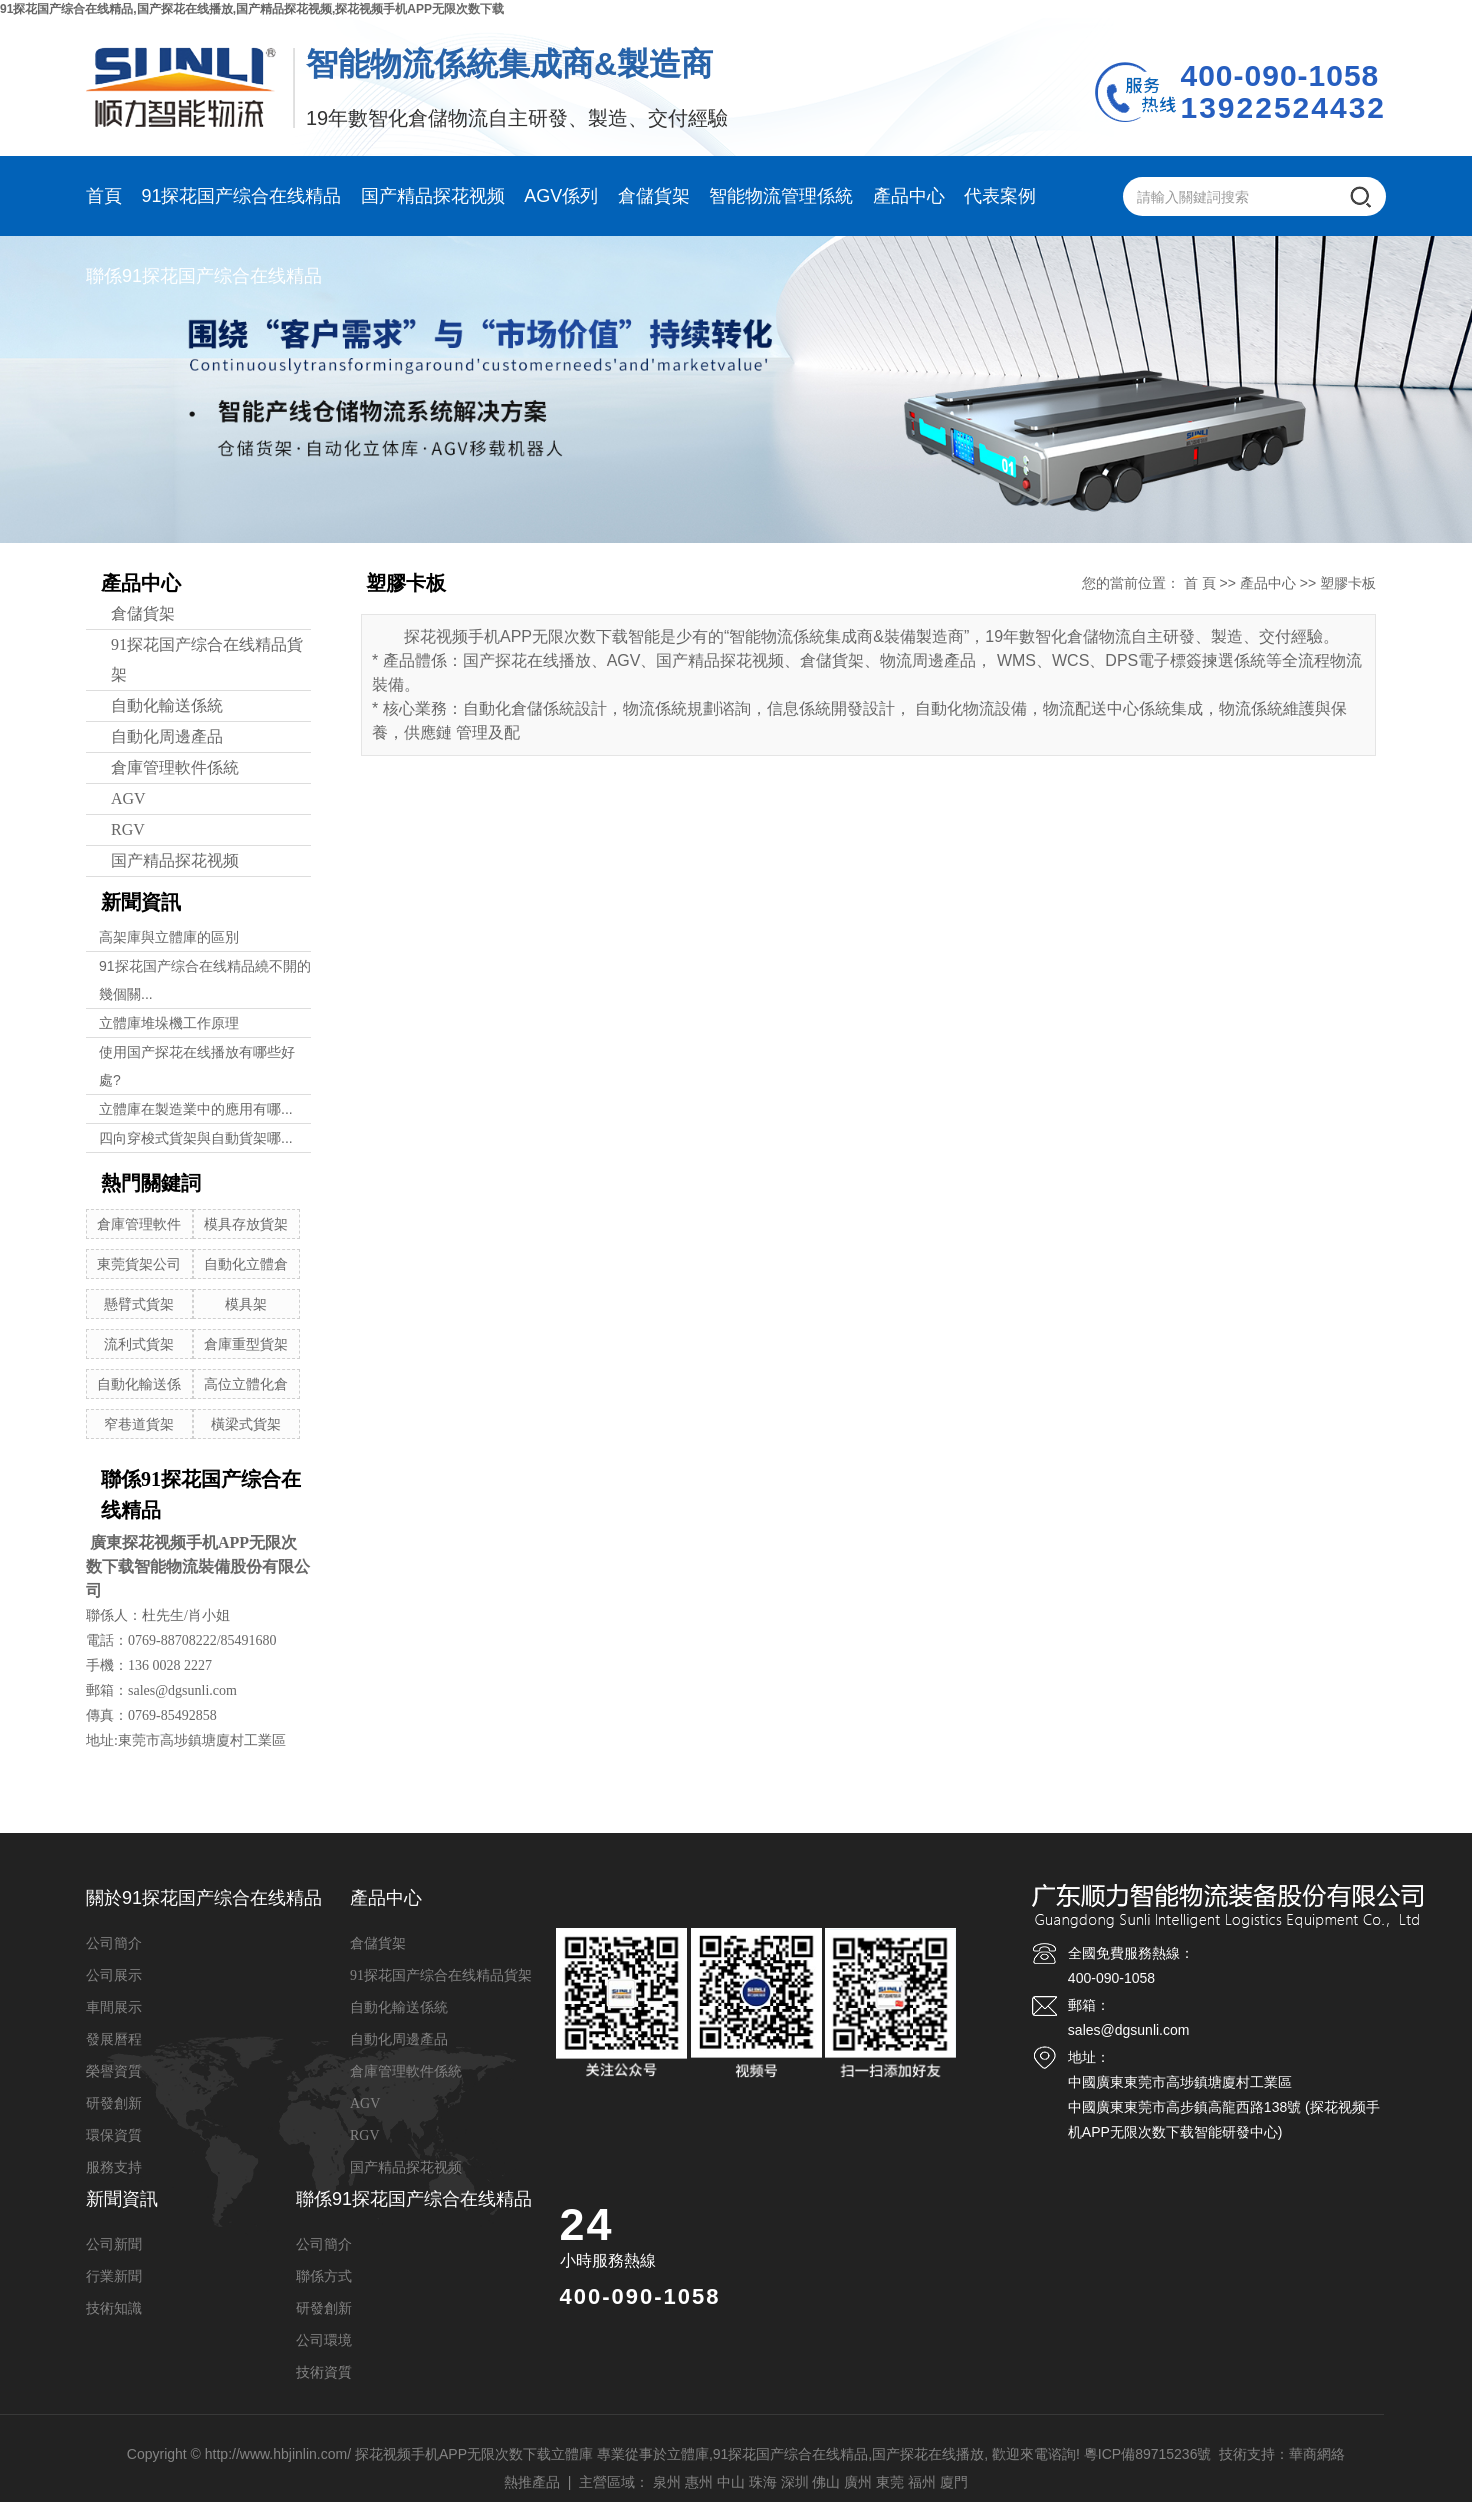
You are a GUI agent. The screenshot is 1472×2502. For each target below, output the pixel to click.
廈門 (954, 2482)
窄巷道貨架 (139, 1424)
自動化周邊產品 (167, 736)
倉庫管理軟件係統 (175, 767)
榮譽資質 (114, 2071)
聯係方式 (324, 2276)
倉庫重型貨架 (246, 1344)
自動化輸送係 (139, 1384)
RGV (128, 829)
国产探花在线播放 (928, 2454)
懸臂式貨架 (139, 1304)
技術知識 (114, 2308)
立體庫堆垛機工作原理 (169, 1023)
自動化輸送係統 (167, 705)
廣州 (858, 2482)
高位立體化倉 (246, 1384)
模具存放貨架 (246, 1224)
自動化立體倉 (246, 1264)
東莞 (890, 2482)
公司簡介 (114, 1943)
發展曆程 (114, 2039)
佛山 (826, 2482)
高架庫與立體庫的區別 (169, 937)
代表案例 (1000, 196)
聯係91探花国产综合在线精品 (204, 276)
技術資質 (324, 2372)
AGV (128, 798)
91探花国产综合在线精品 (241, 196)
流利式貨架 (139, 1344)
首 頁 (1200, 583)
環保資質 (114, 2135)
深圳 (795, 2482)
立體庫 (688, 2454)
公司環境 (324, 2340)
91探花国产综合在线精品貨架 (207, 659)
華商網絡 (1317, 2454)
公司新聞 (114, 2244)
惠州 (699, 2482)
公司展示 (114, 1975)
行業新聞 (114, 2276)
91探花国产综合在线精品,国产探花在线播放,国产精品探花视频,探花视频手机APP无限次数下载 (252, 9)
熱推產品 (532, 2482)
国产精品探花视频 (433, 196)
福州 (922, 2482)
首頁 (104, 196)
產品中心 (909, 196)
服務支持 (114, 2167)
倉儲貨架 (654, 196)
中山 (731, 2482)
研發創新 (114, 2103)
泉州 (667, 2482)
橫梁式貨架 (246, 1424)
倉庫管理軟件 (139, 1224)
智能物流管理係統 (781, 196)
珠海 (763, 2482)
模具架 (246, 1304)
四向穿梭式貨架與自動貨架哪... (196, 1138)
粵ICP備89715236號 (1148, 2454)
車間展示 (114, 2007)
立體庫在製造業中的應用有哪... (196, 1109)
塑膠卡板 (1348, 583)
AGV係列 (561, 196)
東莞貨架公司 (139, 1264)
